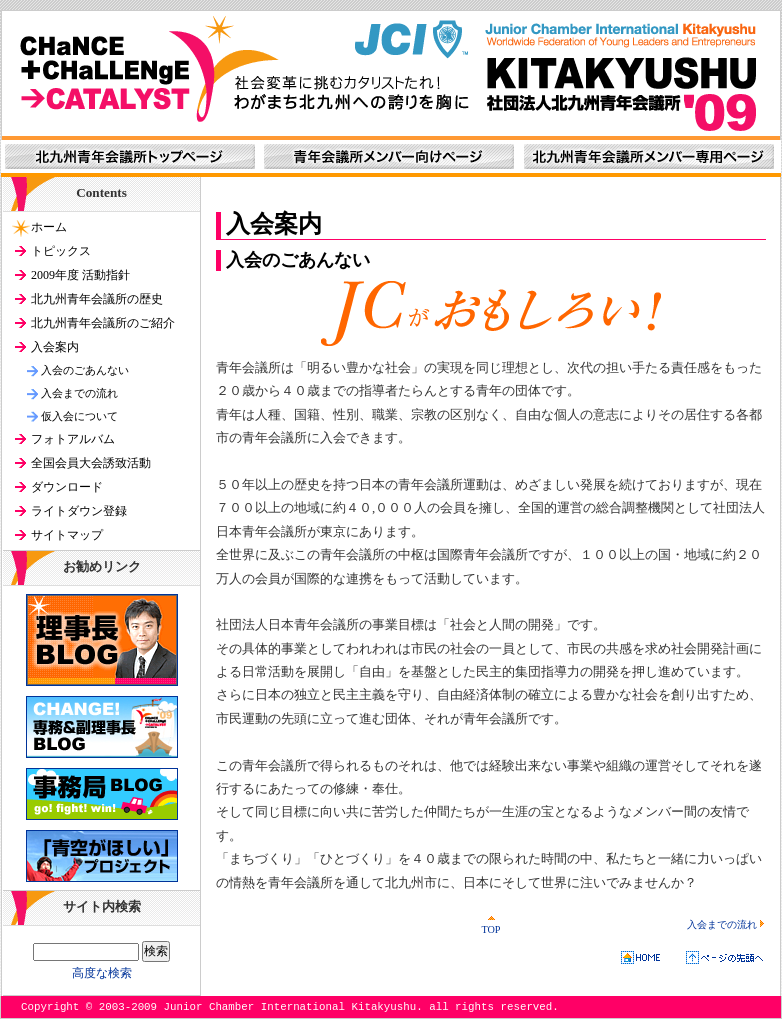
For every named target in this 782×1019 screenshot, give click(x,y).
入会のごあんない (85, 370)
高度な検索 (102, 973)
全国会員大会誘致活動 (91, 463)
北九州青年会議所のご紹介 (103, 323)
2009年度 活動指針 (80, 275)
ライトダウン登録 (79, 511)
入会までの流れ (726, 924)
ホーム (49, 227)
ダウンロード (67, 487)
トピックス (61, 251)
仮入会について (79, 416)
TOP (490, 924)
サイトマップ (67, 535)
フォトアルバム (73, 439)
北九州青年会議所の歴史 (97, 299)
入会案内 (55, 347)
